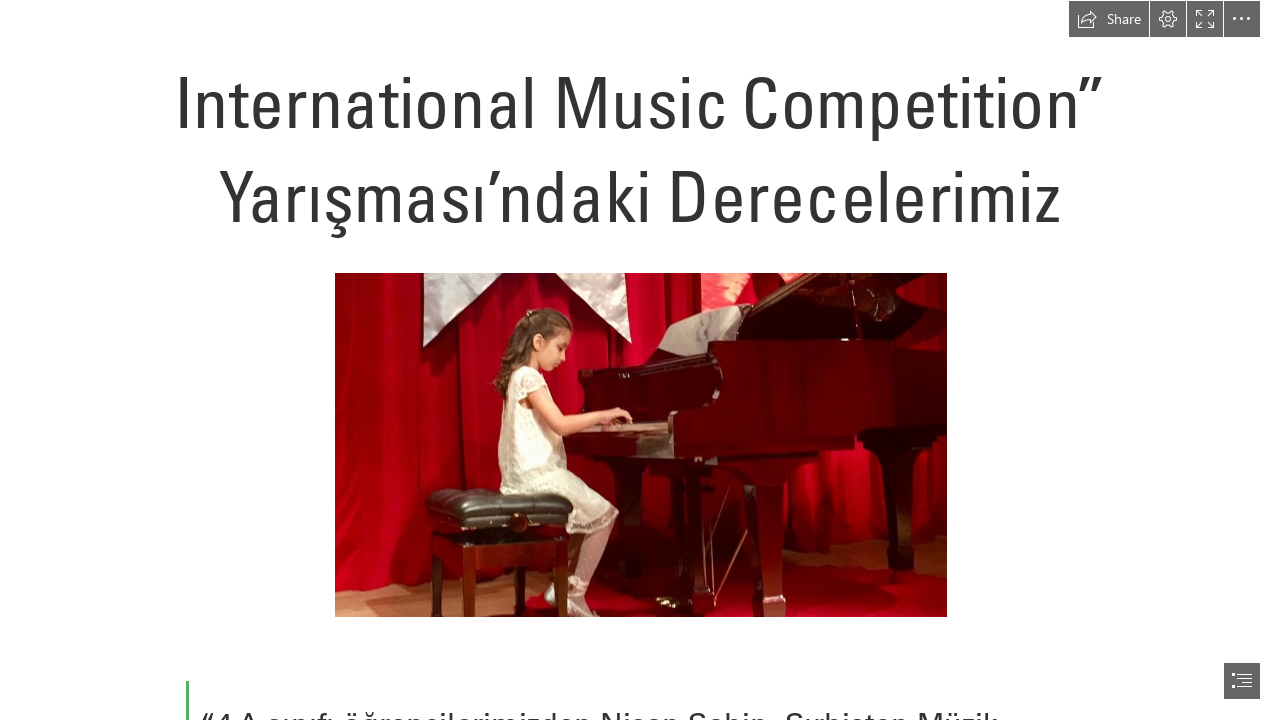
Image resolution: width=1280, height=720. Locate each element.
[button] (1109, 19)
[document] (640, 360)
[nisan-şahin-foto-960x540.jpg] (640, 444)
